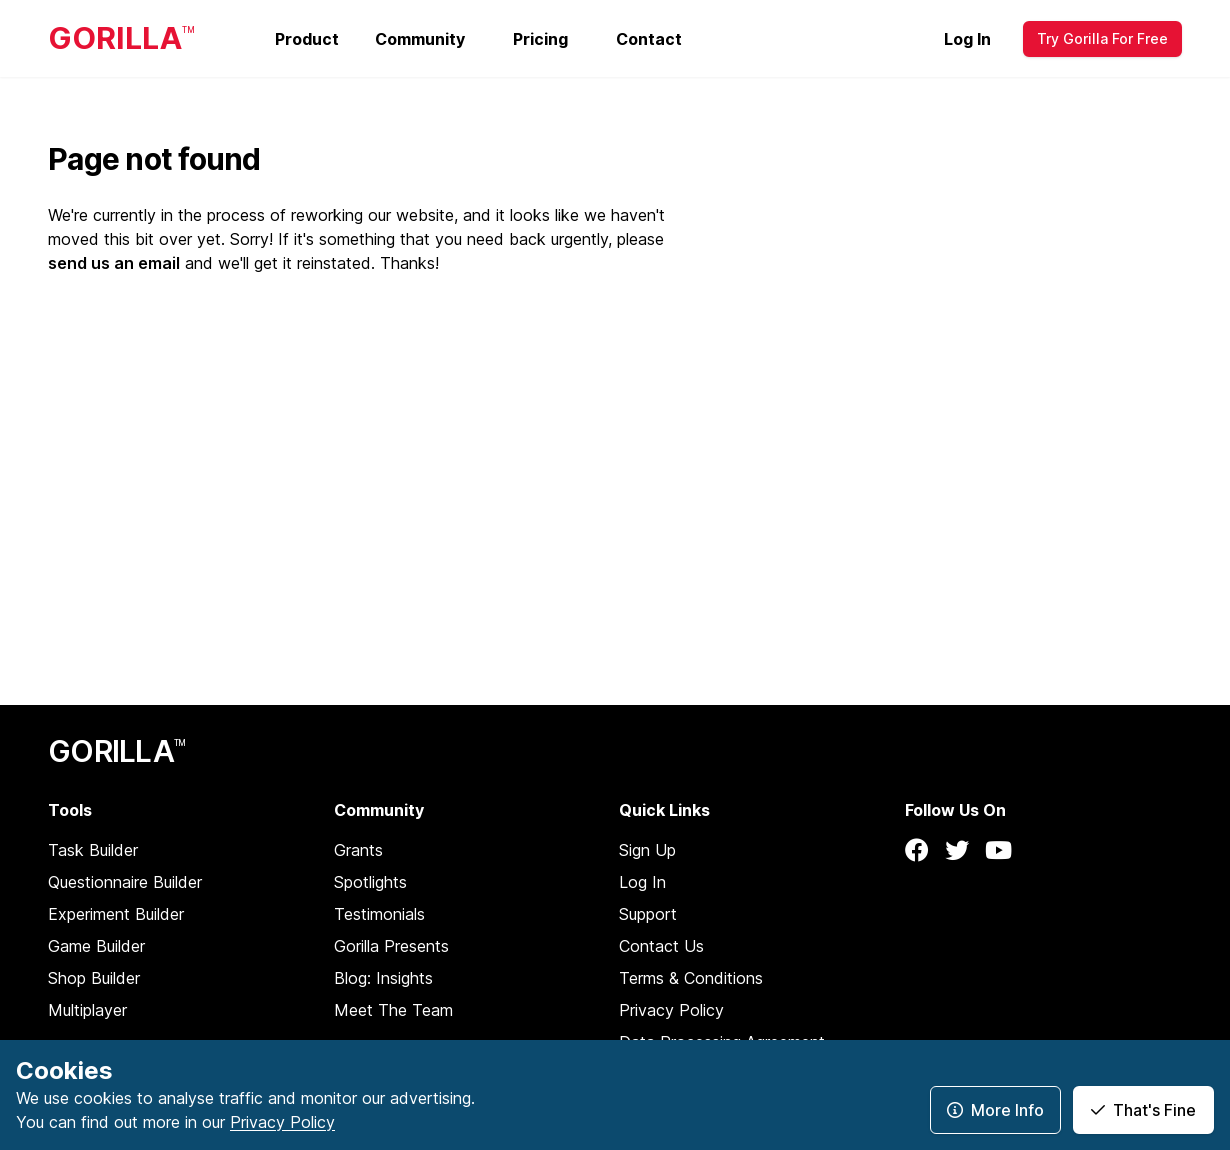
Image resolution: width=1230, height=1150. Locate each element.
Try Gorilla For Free (1102, 38)
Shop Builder (94, 978)
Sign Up (647, 850)
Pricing (540, 39)
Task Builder (93, 850)
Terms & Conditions (691, 978)
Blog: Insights (383, 978)
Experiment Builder (116, 914)
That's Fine (1143, 1110)
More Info (995, 1110)
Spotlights (370, 882)
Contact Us (661, 946)
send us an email (114, 263)
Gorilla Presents (391, 946)
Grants (358, 850)
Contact (649, 39)
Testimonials (379, 914)
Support (648, 914)
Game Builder (96, 946)
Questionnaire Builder (125, 882)
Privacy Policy (671, 1010)
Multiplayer (87, 1010)
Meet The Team (393, 1010)
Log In (967, 39)
